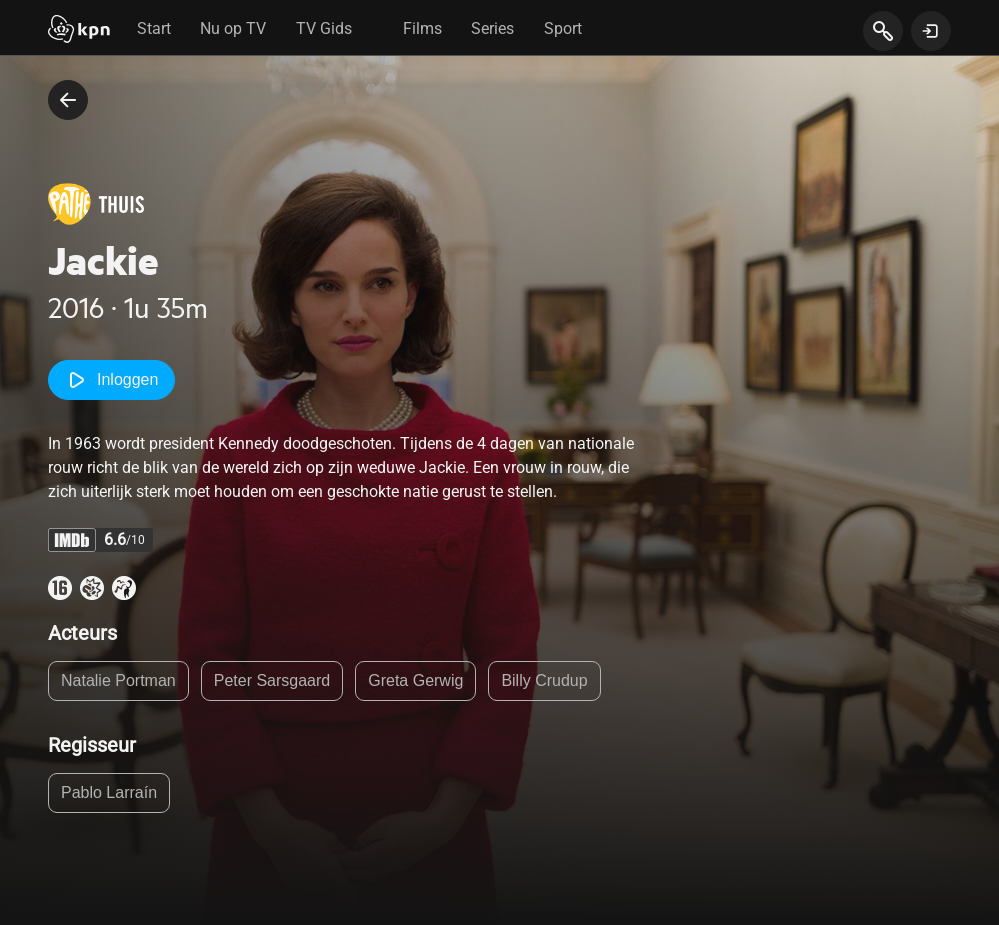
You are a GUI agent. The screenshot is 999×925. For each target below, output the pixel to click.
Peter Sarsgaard (272, 680)
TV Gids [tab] (324, 28)
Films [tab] (422, 28)
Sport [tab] (563, 28)
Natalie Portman (118, 680)
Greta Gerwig (415, 680)
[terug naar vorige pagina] (68, 100)
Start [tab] (154, 28)
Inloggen (111, 380)
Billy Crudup (544, 680)
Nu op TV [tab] (233, 28)
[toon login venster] (931, 31)
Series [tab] (492, 28)
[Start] (79, 31)
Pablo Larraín (109, 792)
